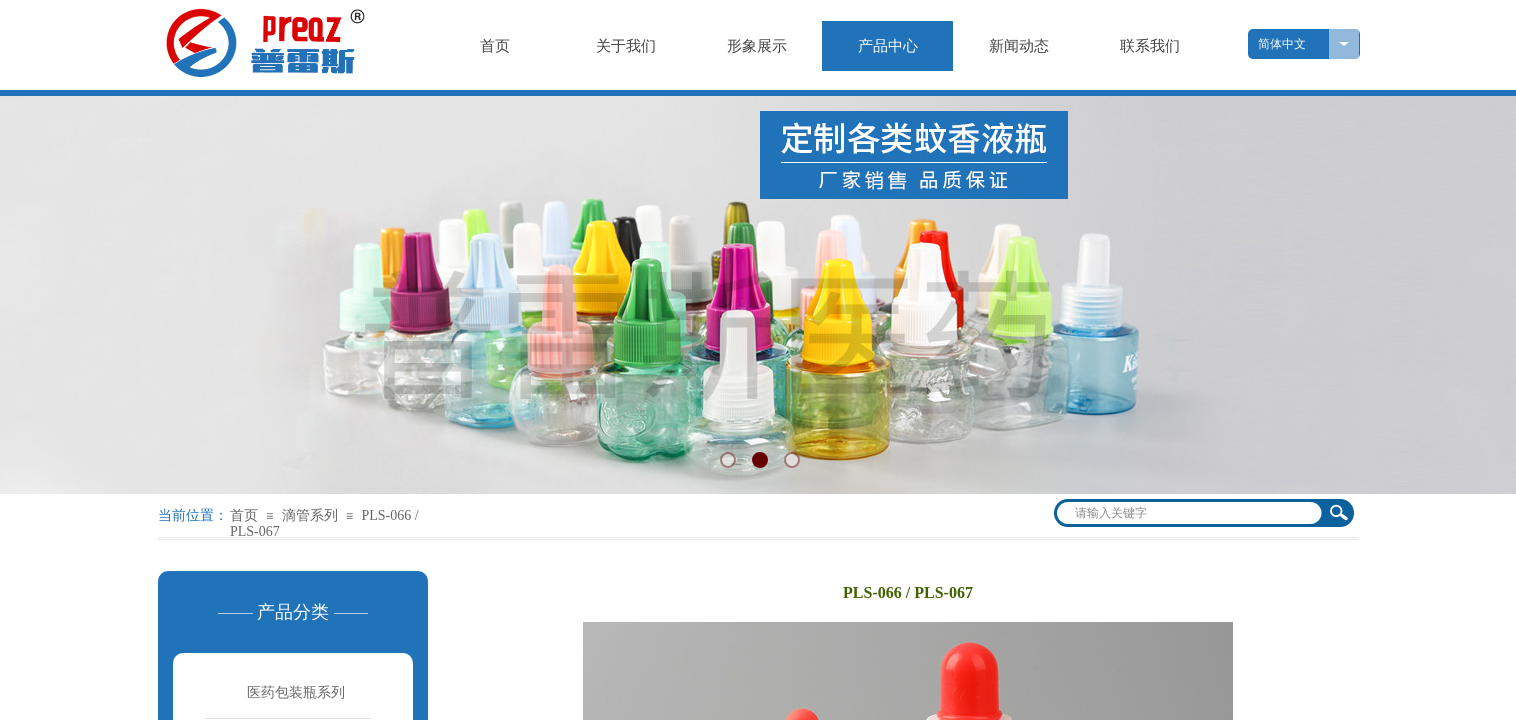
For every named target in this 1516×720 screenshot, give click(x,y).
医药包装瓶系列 (296, 692)
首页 (244, 515)
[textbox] (1191, 513)
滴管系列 (310, 515)
